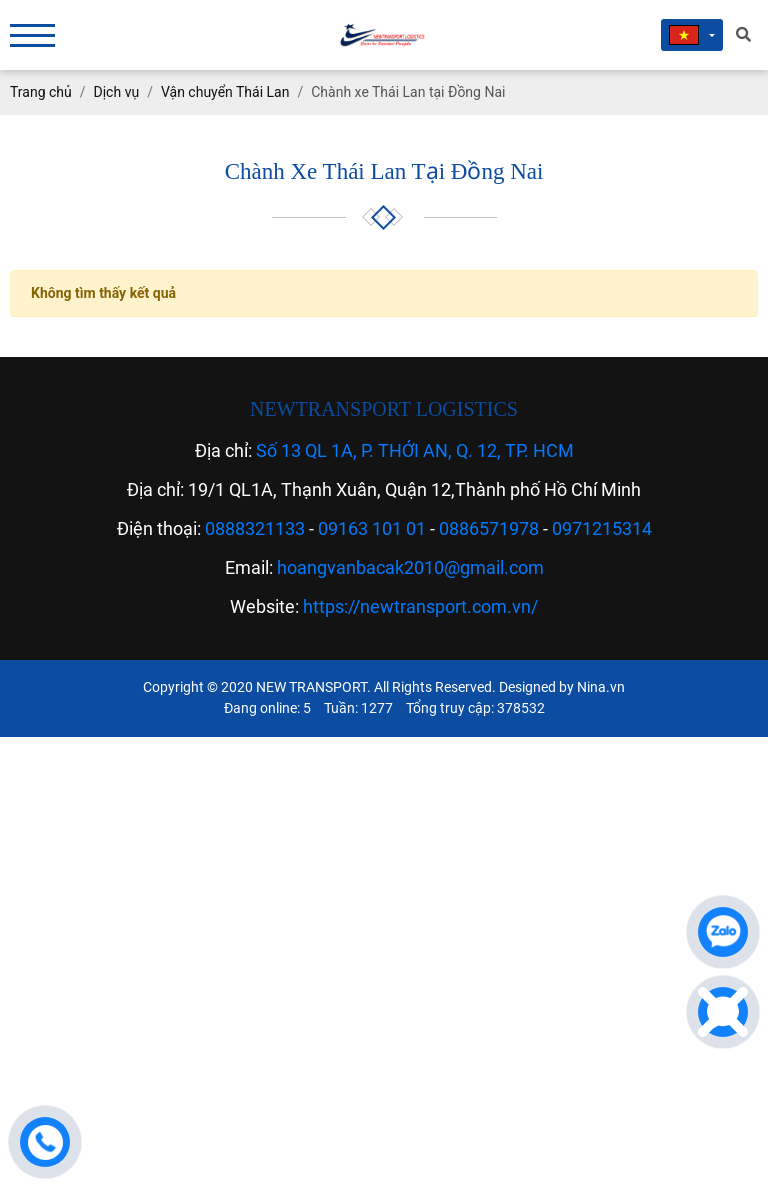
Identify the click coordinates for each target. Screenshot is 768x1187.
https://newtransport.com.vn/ (420, 606)
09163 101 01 (372, 528)
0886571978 (489, 528)
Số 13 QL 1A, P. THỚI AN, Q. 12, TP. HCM (415, 450)
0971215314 (602, 528)
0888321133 (255, 528)
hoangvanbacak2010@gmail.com (410, 567)
